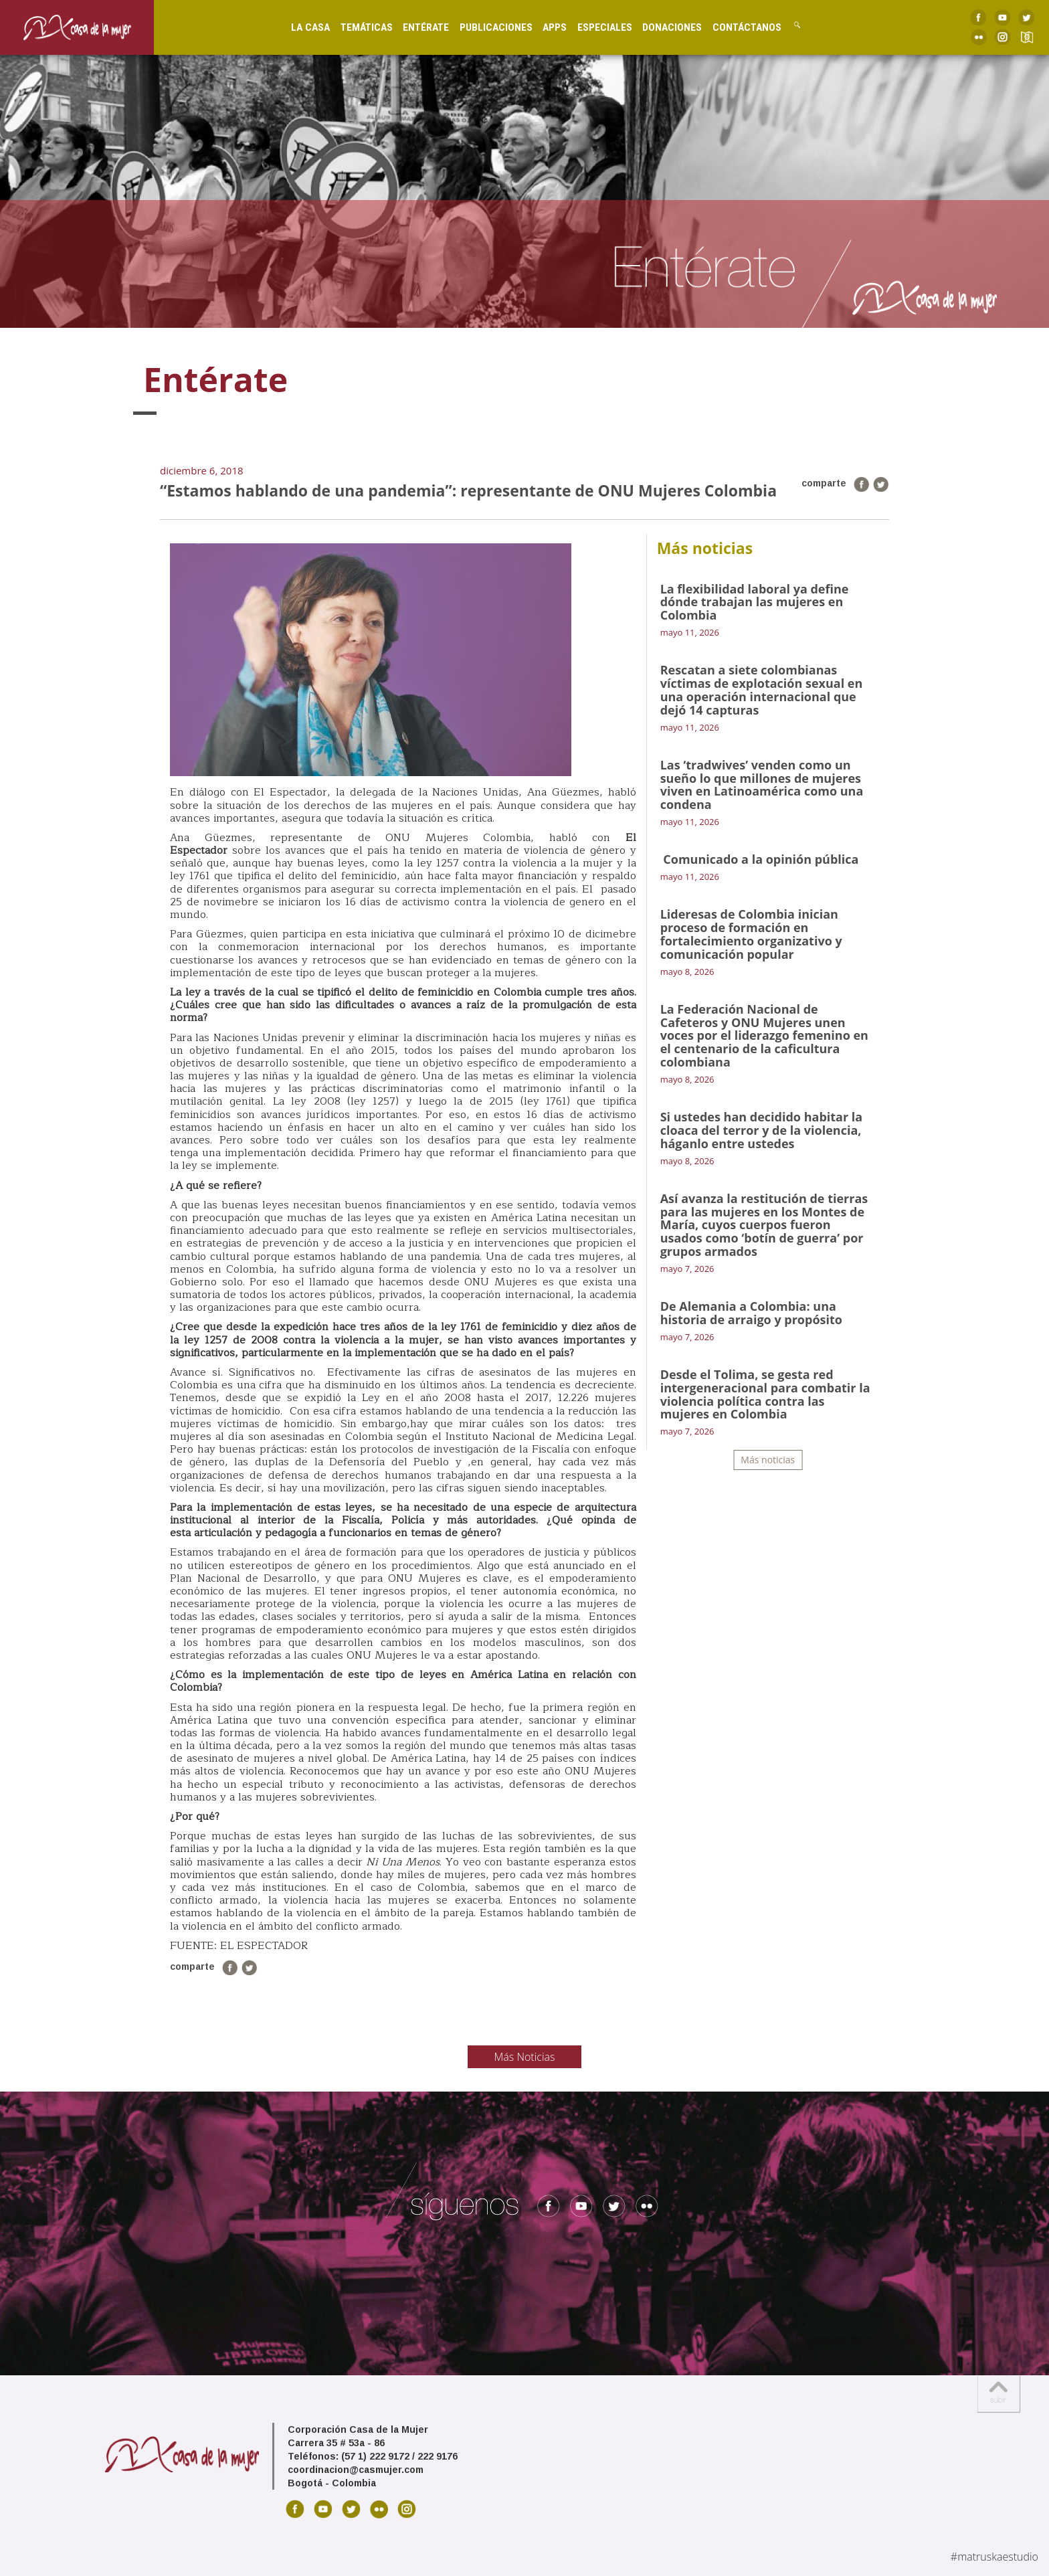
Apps (543, 27)
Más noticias (768, 1459)
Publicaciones (484, 27)
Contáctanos (734, 27)
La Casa (299, 27)
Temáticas (354, 27)
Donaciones (660, 27)
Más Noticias (524, 2056)
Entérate (414, 27)
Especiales (592, 27)
